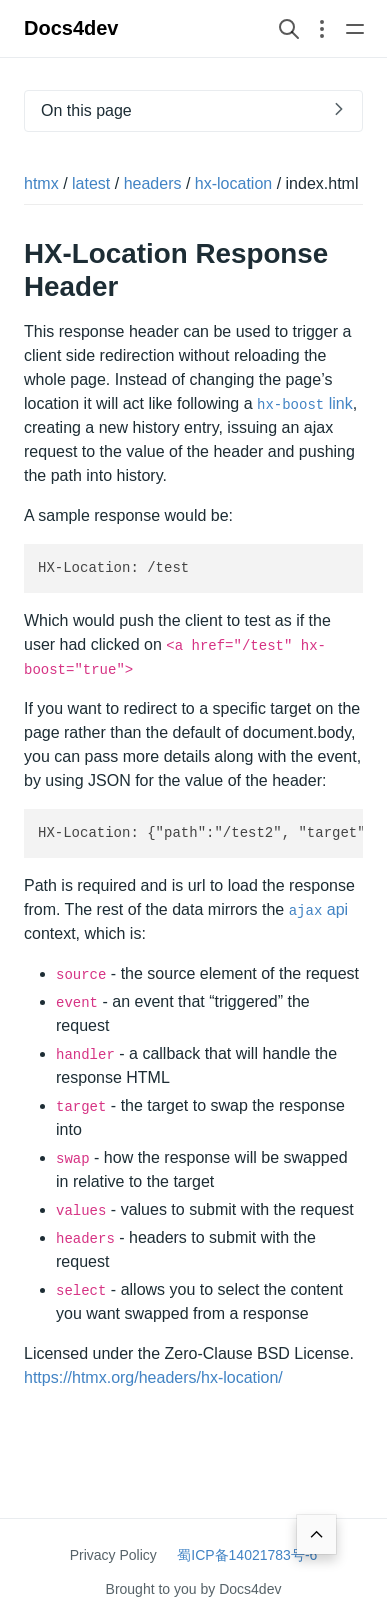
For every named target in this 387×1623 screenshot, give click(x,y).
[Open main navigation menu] (355, 28)
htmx (41, 183)
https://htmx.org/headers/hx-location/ (153, 1377)
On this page (86, 110)
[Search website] (289, 28)
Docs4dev (71, 28)
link (305, 403)
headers (153, 183)
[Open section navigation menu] (322, 28)
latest (91, 183)
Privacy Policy (113, 1555)
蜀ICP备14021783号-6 (247, 1555)
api (318, 909)
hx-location (233, 183)
